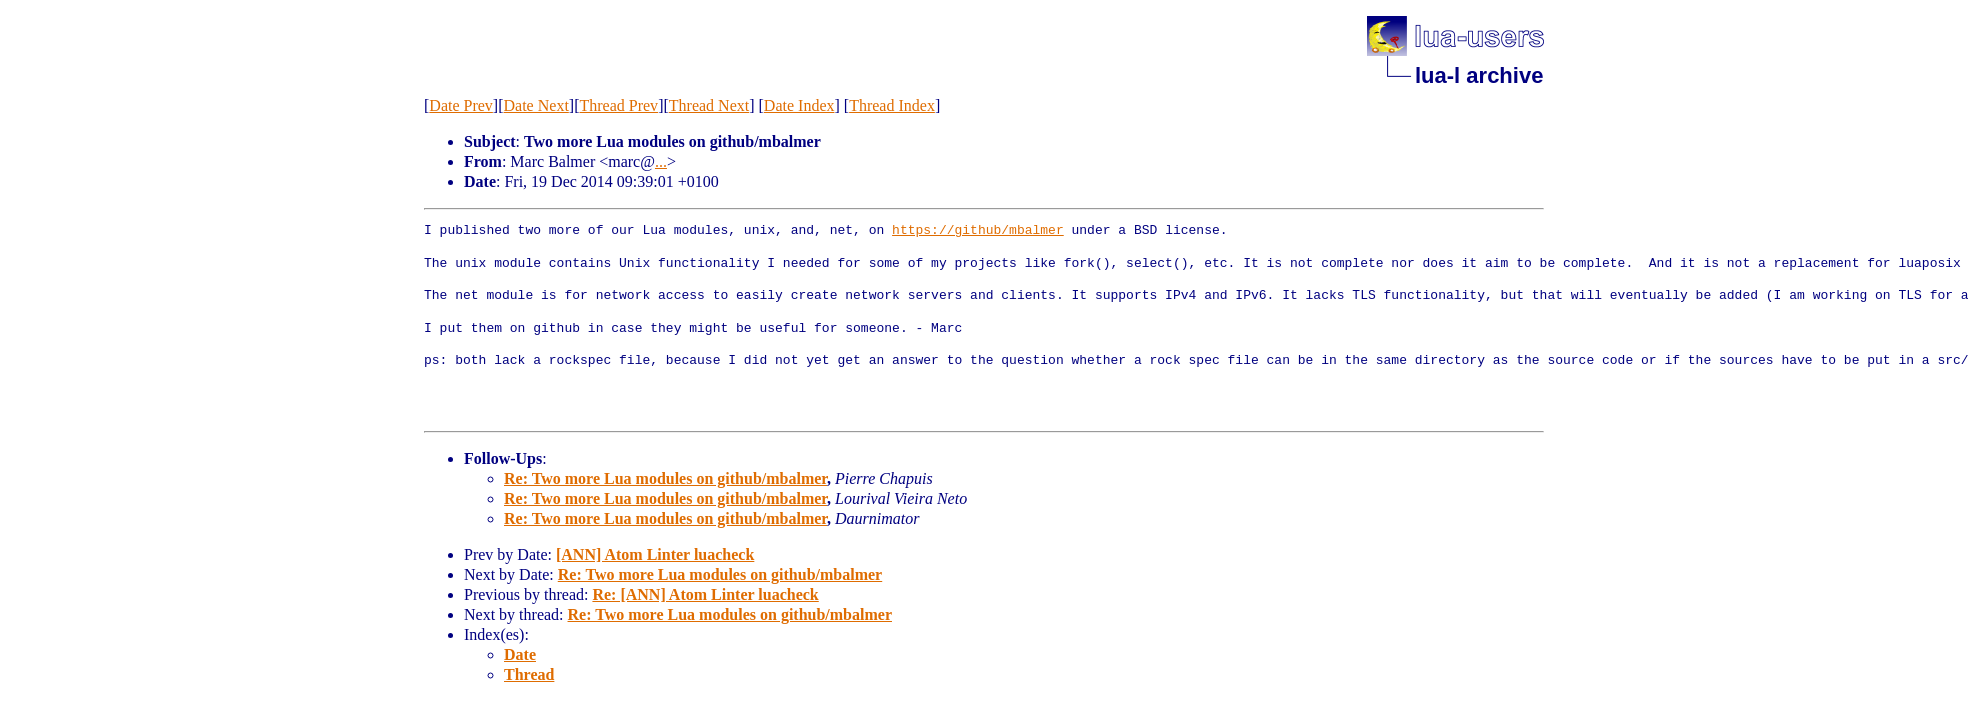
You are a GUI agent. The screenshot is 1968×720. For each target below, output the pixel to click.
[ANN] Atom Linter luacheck (655, 554)
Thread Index (892, 105)
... (661, 161)
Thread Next (709, 105)
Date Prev (461, 105)
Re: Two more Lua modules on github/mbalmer (665, 478)
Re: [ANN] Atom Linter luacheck (705, 594)
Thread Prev (618, 105)
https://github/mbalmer (978, 231)
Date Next (536, 105)
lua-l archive (1479, 75)
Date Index (799, 105)
